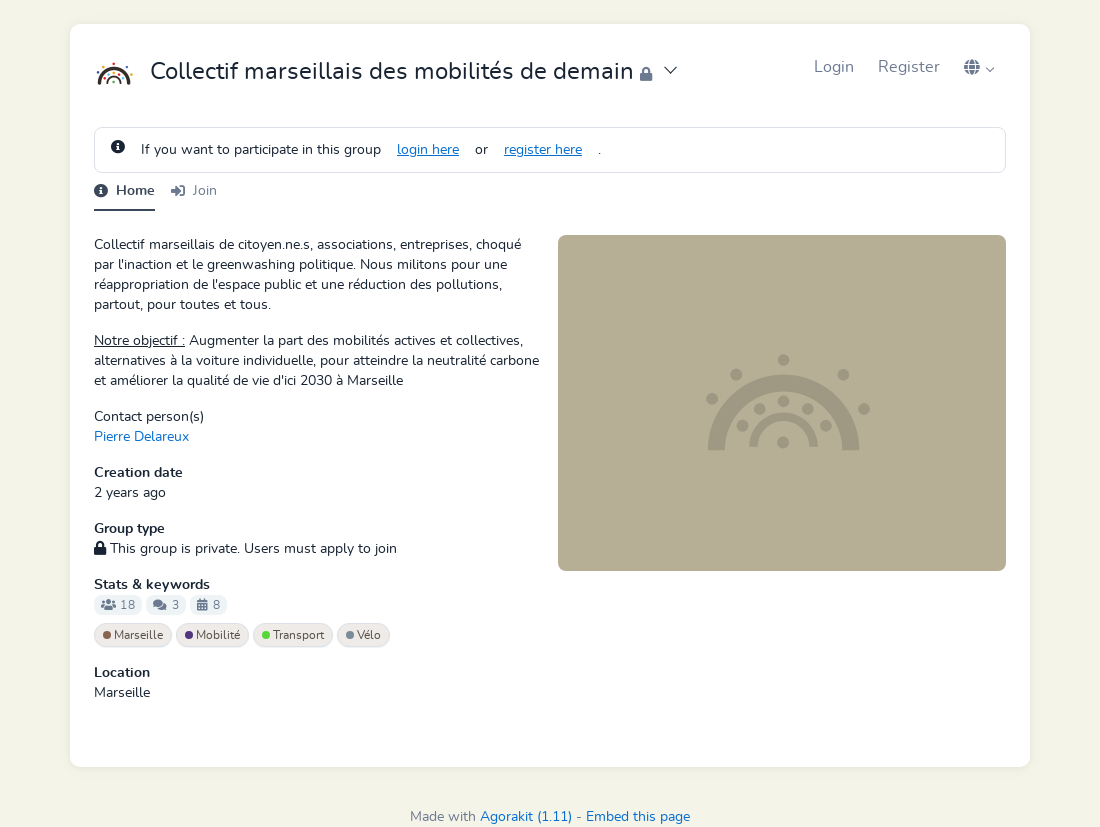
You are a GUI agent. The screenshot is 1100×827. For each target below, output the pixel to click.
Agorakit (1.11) (526, 817)
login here (428, 150)
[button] (979, 67)
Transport (293, 635)
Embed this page (638, 817)
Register (909, 67)
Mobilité (212, 635)
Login (834, 67)
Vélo (363, 635)
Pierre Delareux (141, 437)
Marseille (133, 635)
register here (543, 150)
